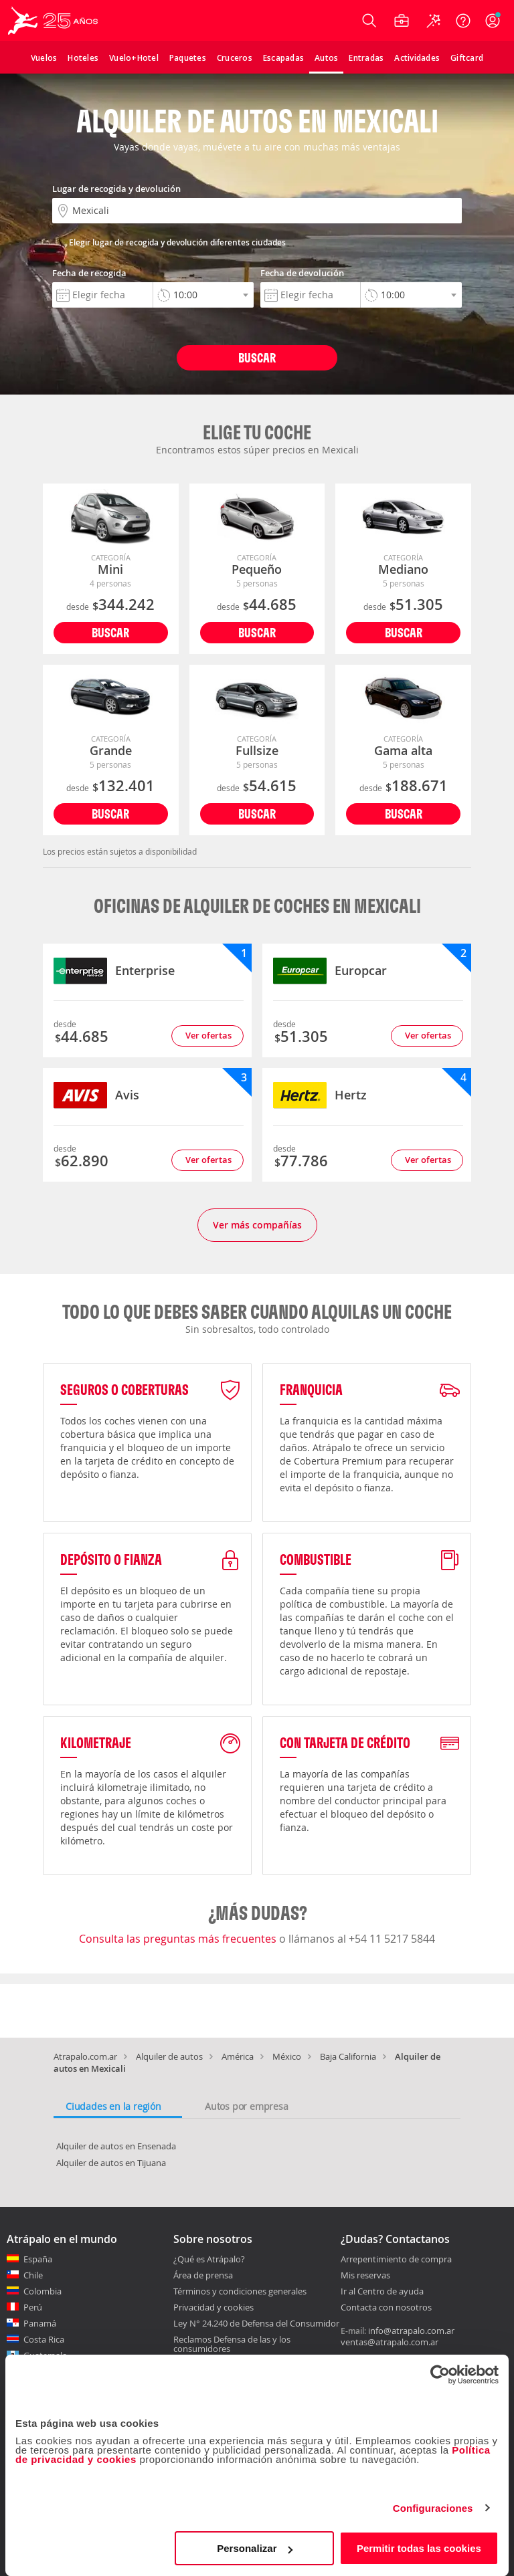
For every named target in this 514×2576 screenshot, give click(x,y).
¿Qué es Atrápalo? (209, 2259)
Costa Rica (43, 2339)
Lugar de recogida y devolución (116, 189)
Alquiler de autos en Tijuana (111, 2163)
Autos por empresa (246, 2106)
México (286, 2056)
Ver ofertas (208, 1035)
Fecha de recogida (89, 273)
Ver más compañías (257, 1224)
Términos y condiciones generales (240, 2291)
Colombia (42, 2291)
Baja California (348, 2056)
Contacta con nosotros (386, 2307)
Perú (32, 2307)
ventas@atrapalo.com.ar (389, 2342)
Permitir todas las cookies (419, 2548)
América (238, 2056)
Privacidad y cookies (213, 2307)
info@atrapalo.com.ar (411, 2331)
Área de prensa (203, 2275)
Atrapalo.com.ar (85, 2056)
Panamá (39, 2323)
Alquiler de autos (169, 2056)
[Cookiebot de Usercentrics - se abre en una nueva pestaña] (440, 2375)
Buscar (257, 357)
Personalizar (254, 2548)
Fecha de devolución (302, 273)
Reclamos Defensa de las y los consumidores (231, 2344)
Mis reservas (365, 2275)
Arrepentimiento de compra (396, 2259)
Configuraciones (433, 2508)
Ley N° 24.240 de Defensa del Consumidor (256, 2323)
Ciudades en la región (113, 2106)
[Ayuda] (463, 21)
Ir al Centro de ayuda (382, 2291)
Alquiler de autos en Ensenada (116, 2146)
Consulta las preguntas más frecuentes (179, 1938)
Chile (33, 2275)
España (37, 2259)
